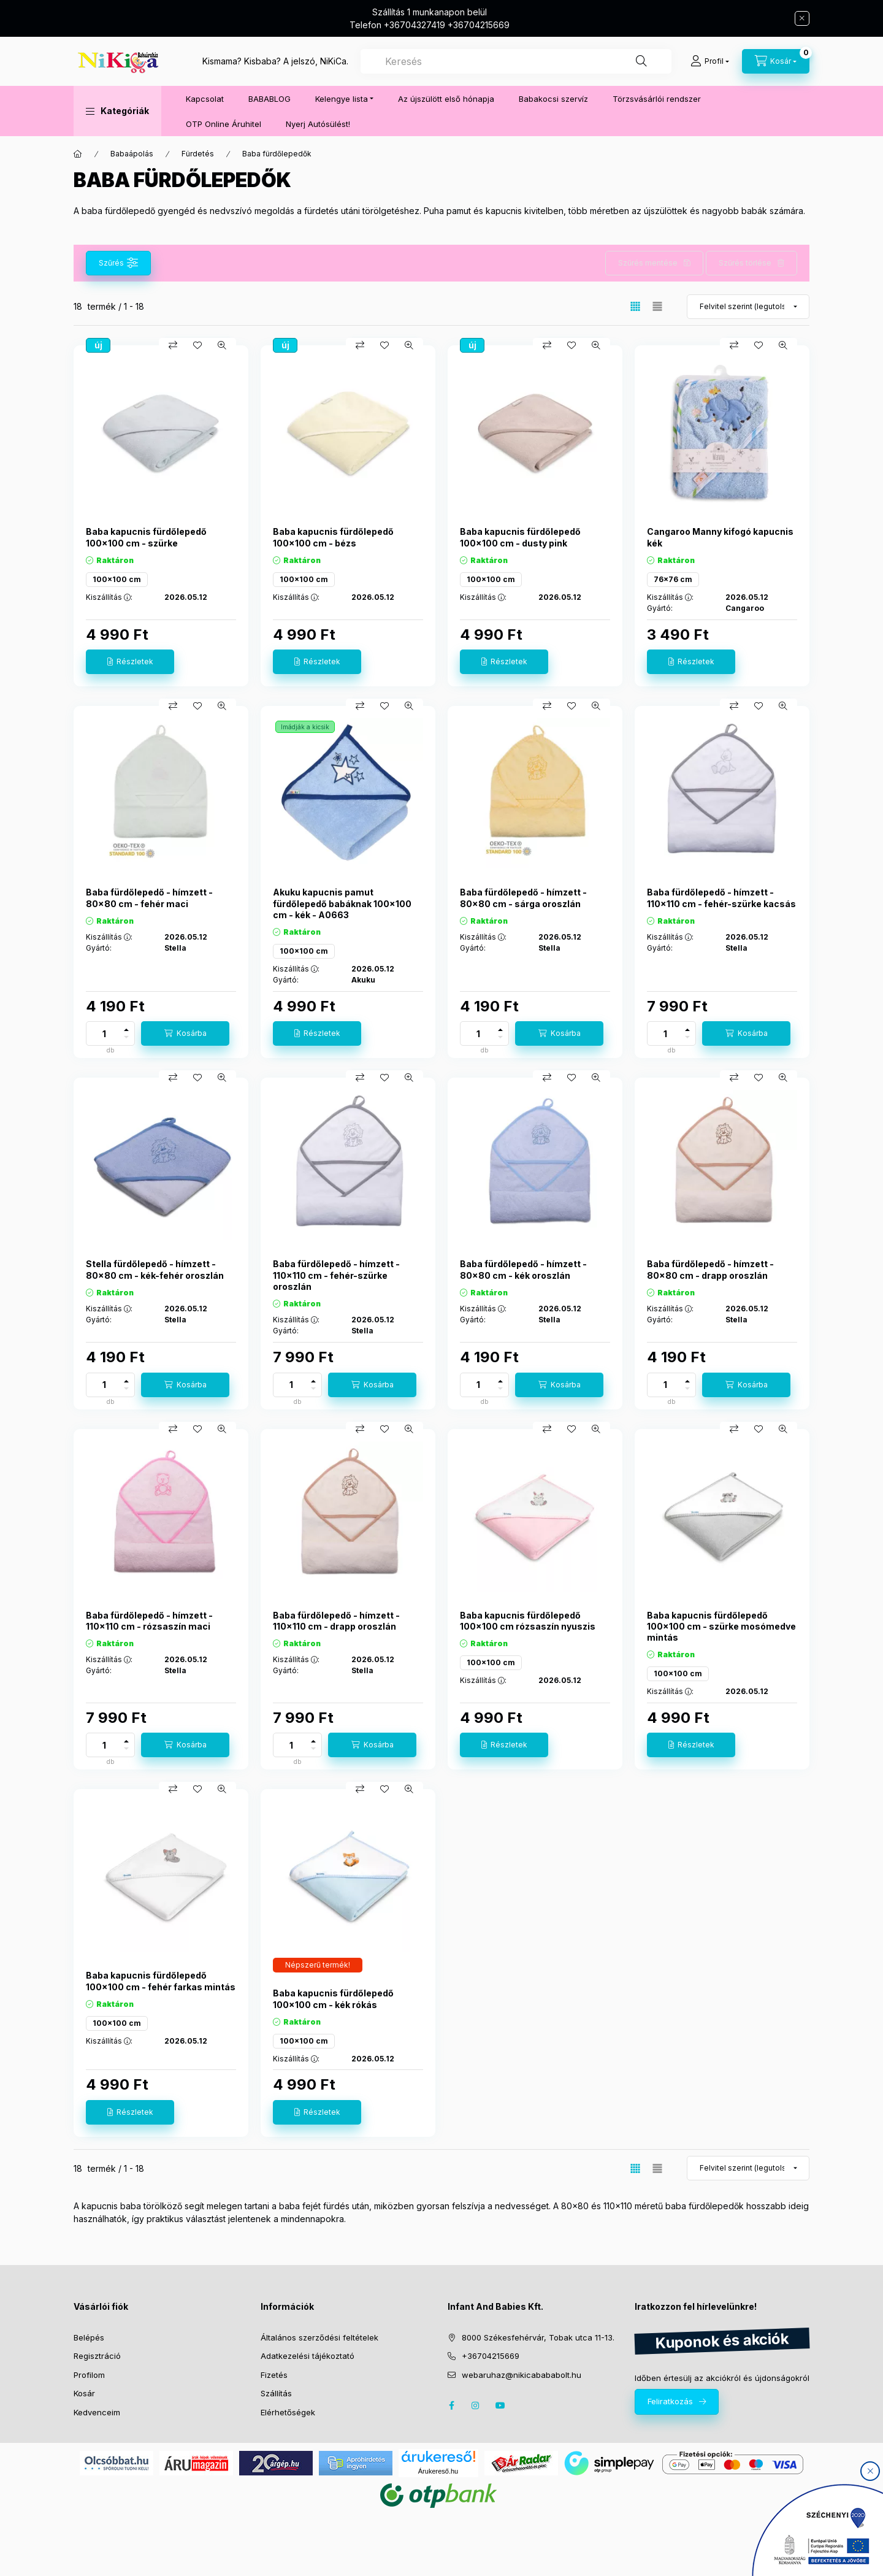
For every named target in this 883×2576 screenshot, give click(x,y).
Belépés (89, 2337)
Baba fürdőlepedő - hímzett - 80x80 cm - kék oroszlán (523, 1269)
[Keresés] (641, 61)
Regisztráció (97, 2356)
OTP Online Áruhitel (223, 124)
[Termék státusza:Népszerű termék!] (317, 1965)
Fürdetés (198, 153)
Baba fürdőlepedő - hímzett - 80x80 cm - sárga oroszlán (523, 897)
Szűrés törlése (745, 262)
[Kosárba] (185, 1033)
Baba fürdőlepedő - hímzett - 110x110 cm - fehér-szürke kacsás (721, 897)
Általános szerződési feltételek (319, 2337)
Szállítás (276, 2393)
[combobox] (516, 61)
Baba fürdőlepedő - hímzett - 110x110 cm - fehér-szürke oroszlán (336, 1275)
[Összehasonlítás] (173, 345)
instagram (476, 2405)
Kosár (84, 2393)
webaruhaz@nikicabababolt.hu (521, 2375)
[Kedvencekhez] (197, 345)
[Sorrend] (748, 306)
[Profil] (710, 61)
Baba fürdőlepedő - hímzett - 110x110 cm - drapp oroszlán (336, 1620)
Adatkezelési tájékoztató (307, 2356)
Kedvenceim (97, 2412)
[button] (117, 111)
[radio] (657, 306)
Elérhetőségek (288, 2412)
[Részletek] (130, 662)
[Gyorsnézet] (222, 345)
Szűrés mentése (648, 262)
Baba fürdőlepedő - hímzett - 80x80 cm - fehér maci (149, 897)
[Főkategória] (78, 153)
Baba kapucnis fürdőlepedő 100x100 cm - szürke (146, 537)
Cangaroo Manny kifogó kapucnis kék (720, 537)
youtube (500, 2405)
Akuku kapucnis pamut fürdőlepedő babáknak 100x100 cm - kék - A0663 (342, 903)
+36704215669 (490, 2356)
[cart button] (775, 61)
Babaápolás (131, 153)
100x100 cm (117, 579)
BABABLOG (269, 99)
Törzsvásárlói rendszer (657, 99)
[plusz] (126, 1029)
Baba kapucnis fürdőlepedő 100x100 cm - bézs (333, 537)
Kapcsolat (205, 99)
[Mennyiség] (104, 1033)
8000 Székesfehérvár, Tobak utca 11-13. (538, 2337)
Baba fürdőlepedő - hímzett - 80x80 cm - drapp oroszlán (710, 1269)
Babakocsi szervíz (553, 99)
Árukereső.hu (438, 2471)
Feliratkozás (670, 2401)
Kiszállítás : (109, 597)
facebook (451, 2405)
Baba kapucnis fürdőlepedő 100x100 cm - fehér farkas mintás (160, 1980)
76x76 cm (673, 579)
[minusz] (126, 1037)
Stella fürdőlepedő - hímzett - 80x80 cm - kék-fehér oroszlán (155, 1269)
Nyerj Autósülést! (318, 124)
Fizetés (274, 2375)
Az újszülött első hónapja (446, 99)
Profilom (89, 2375)
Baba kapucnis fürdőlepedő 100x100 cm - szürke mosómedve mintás (721, 1626)
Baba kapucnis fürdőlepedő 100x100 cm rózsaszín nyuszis (527, 1620)
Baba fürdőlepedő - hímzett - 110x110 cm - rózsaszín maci (149, 1620)
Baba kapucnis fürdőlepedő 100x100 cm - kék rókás (333, 1998)
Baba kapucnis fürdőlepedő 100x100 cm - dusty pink (520, 537)
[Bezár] (802, 18)
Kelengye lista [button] (341, 99)
